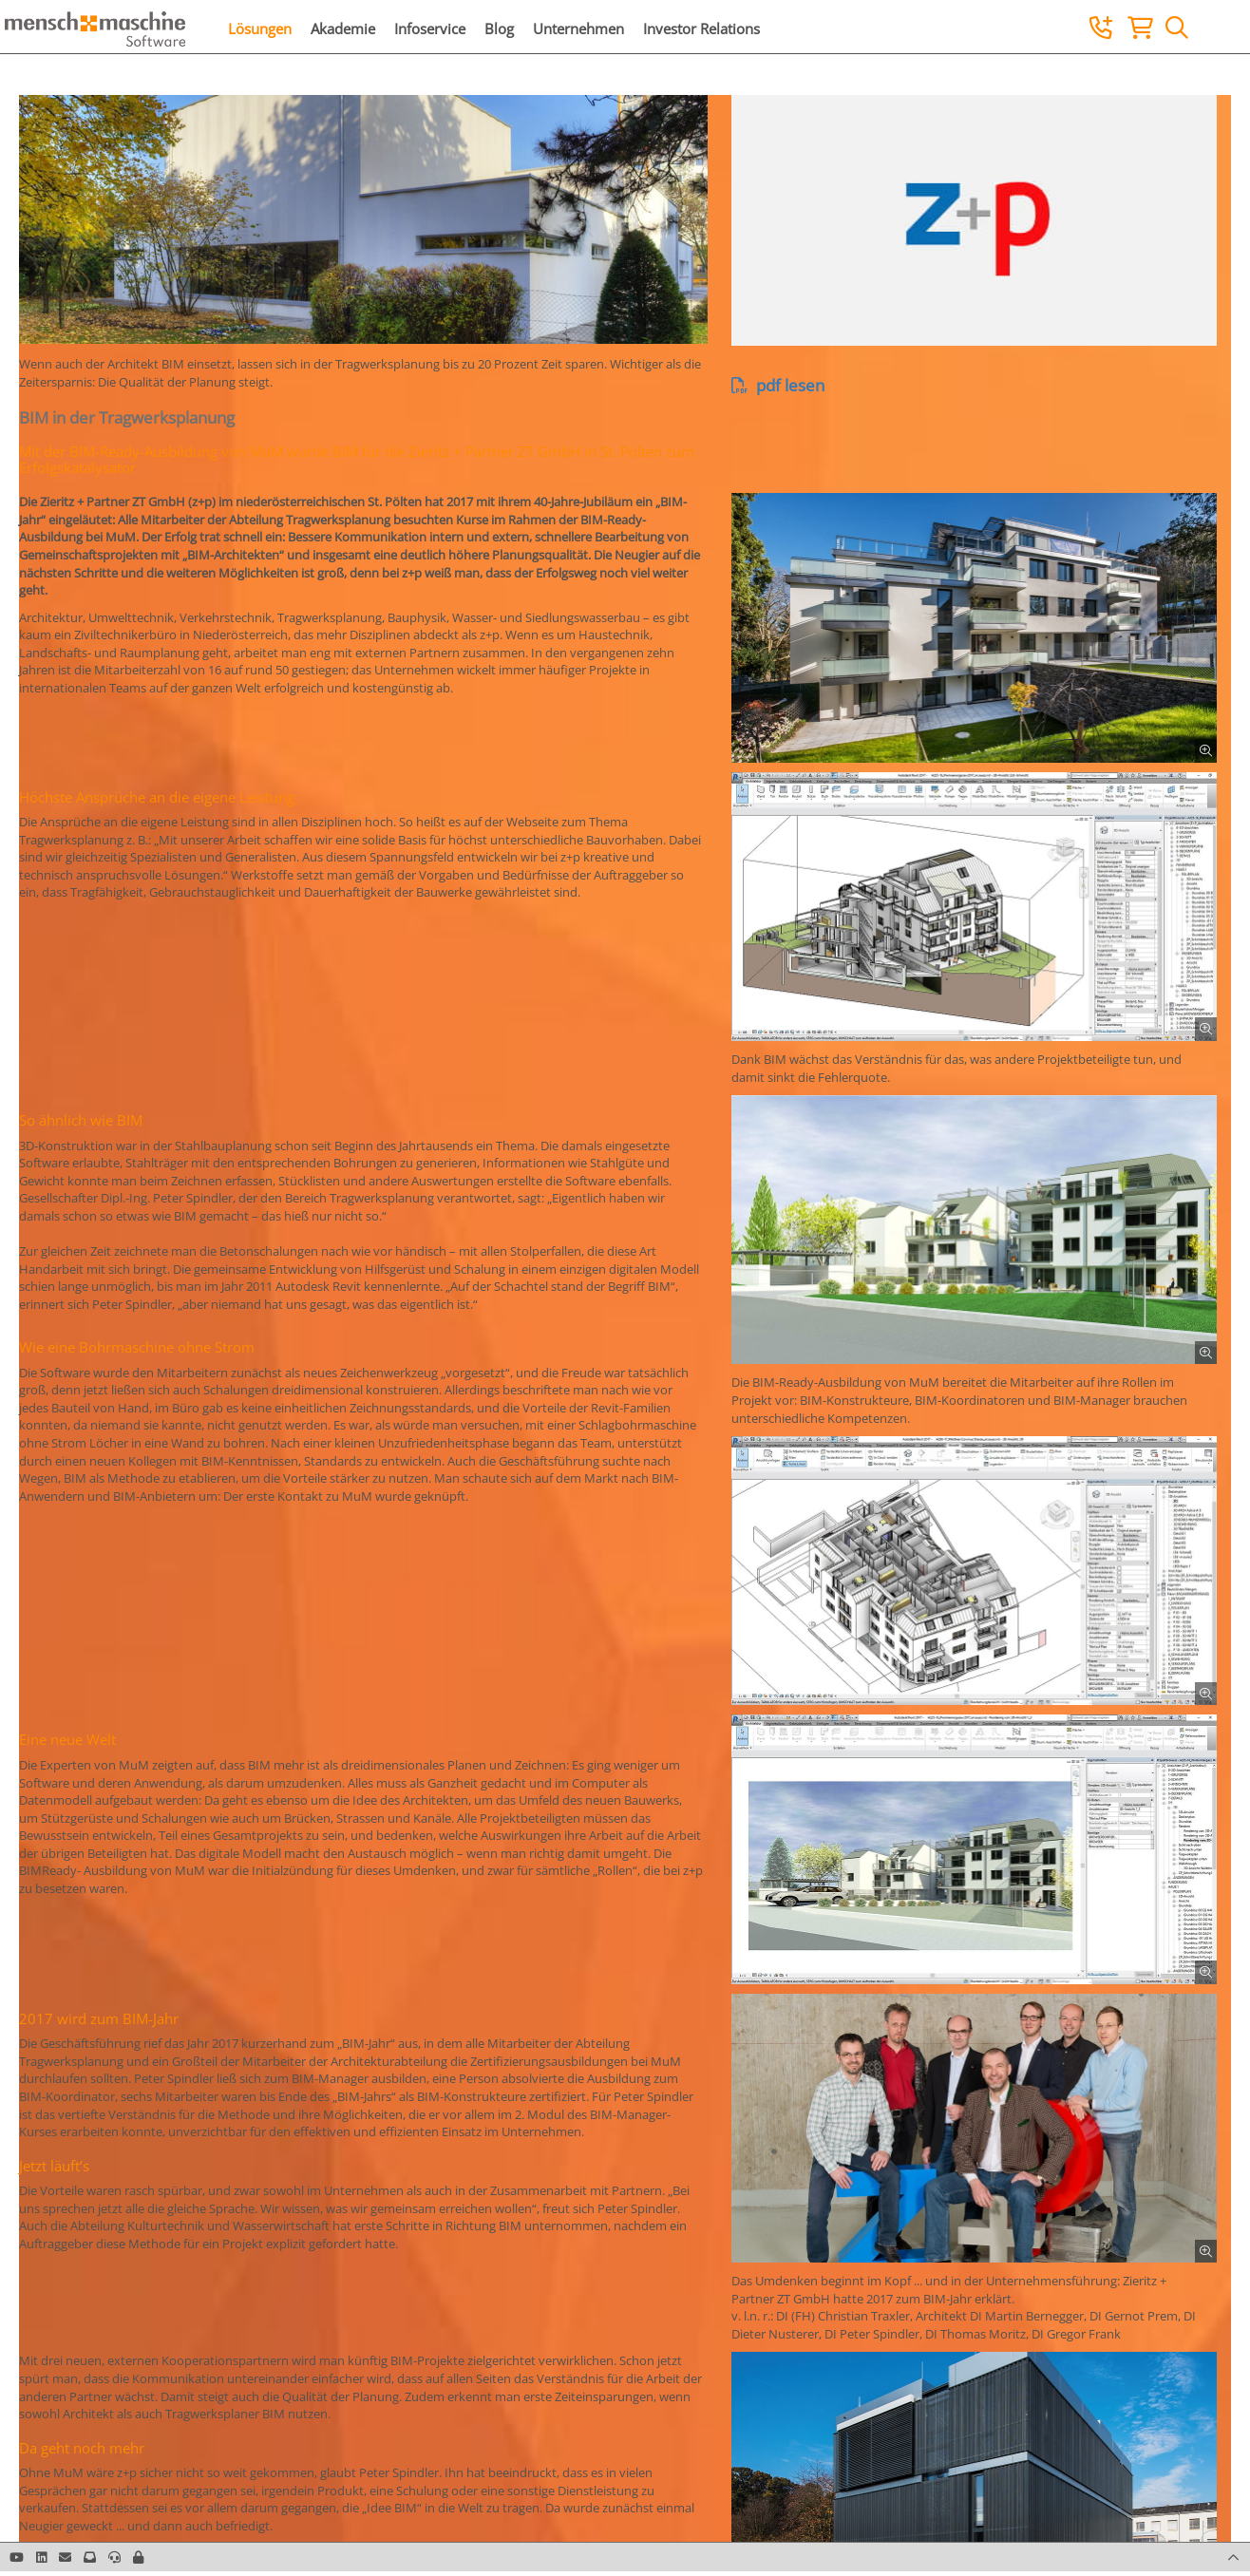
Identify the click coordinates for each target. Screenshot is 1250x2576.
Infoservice (429, 28)
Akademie (343, 28)
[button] (138, 2557)
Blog (499, 28)
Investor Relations (701, 28)
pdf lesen (777, 385)
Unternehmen (578, 28)
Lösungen (260, 28)
